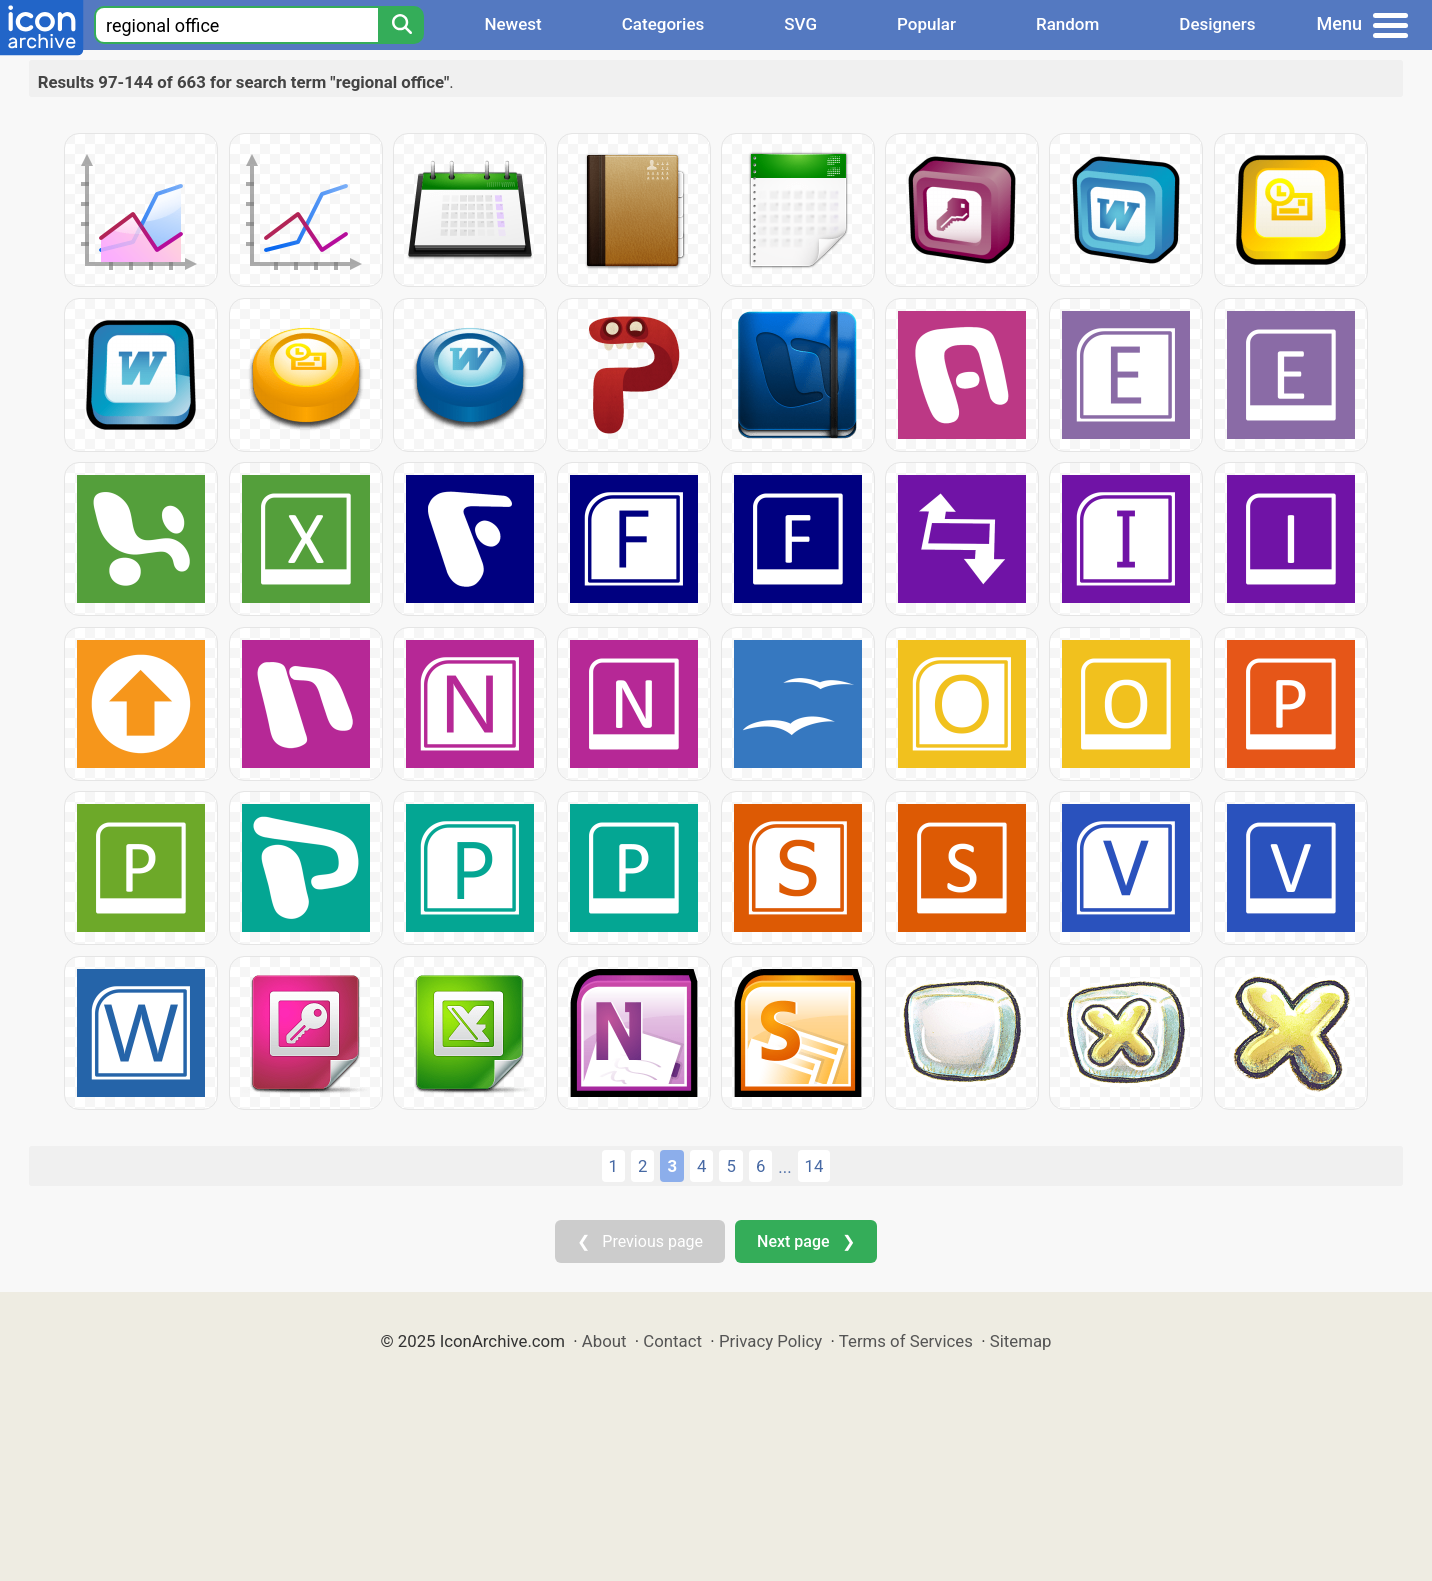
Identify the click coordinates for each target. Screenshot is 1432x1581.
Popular (926, 24)
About (604, 1341)
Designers (1217, 24)
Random (1067, 24)
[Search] (401, 25)
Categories (663, 24)
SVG (800, 24)
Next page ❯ (805, 1241)
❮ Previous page (640, 1241)
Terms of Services (906, 1341)
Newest (512, 24)
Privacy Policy (770, 1341)
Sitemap (1021, 1341)
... (784, 1167)
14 (814, 1166)
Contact (672, 1341)
